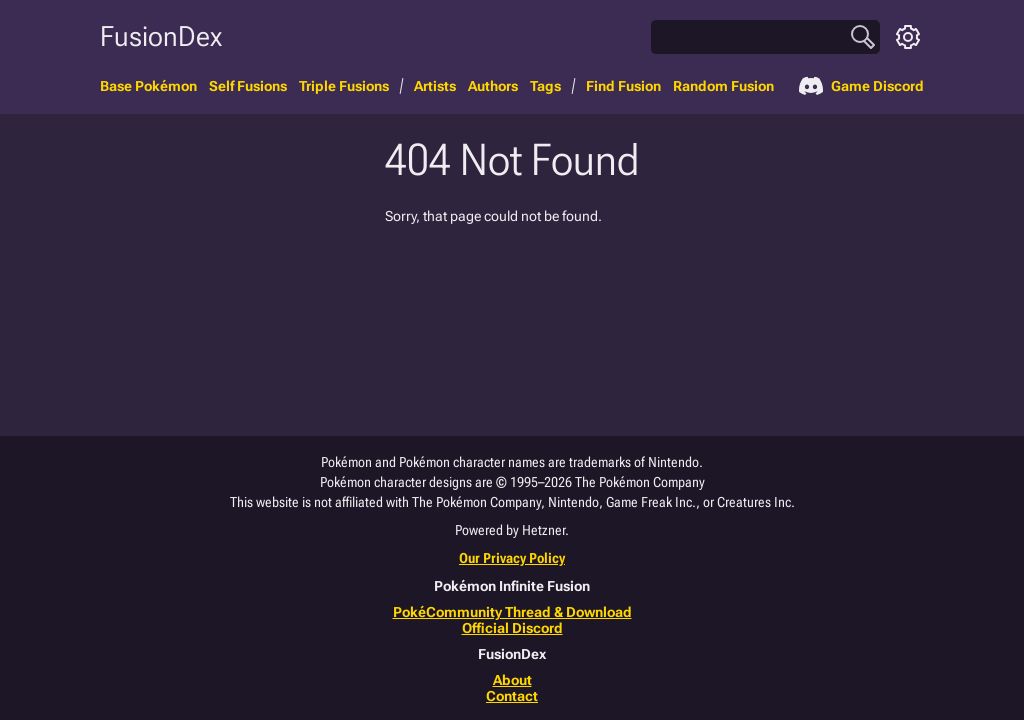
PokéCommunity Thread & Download (512, 612)
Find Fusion (623, 86)
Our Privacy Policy (512, 558)
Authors (493, 86)
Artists (435, 86)
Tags (545, 86)
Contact (512, 696)
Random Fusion (723, 86)
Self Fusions (248, 86)
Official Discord (512, 628)
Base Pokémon (148, 86)
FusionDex (161, 36)
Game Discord (861, 86)
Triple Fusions (344, 86)
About (512, 680)
